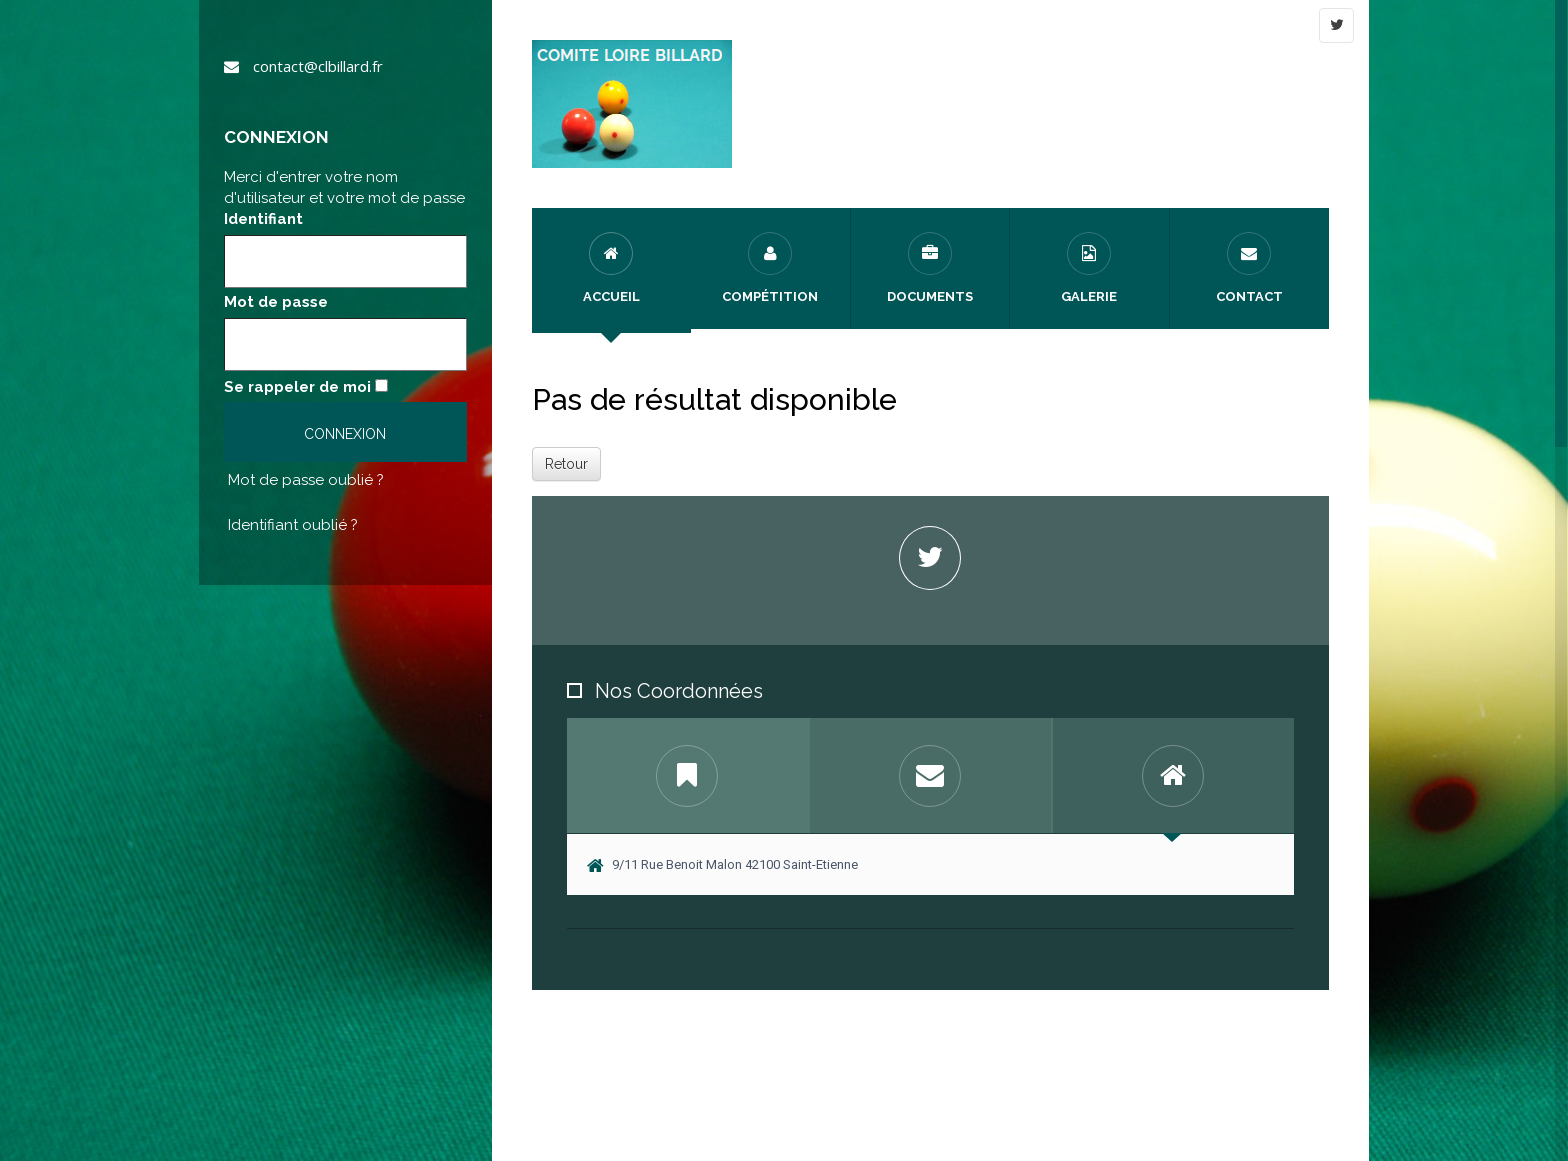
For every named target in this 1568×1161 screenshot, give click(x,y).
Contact (1249, 268)
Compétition (770, 268)
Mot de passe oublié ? (306, 480)
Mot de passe (276, 302)
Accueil (611, 268)
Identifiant (263, 219)
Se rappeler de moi (297, 387)
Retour (566, 464)
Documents (930, 268)
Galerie (1089, 268)
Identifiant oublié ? (293, 525)
